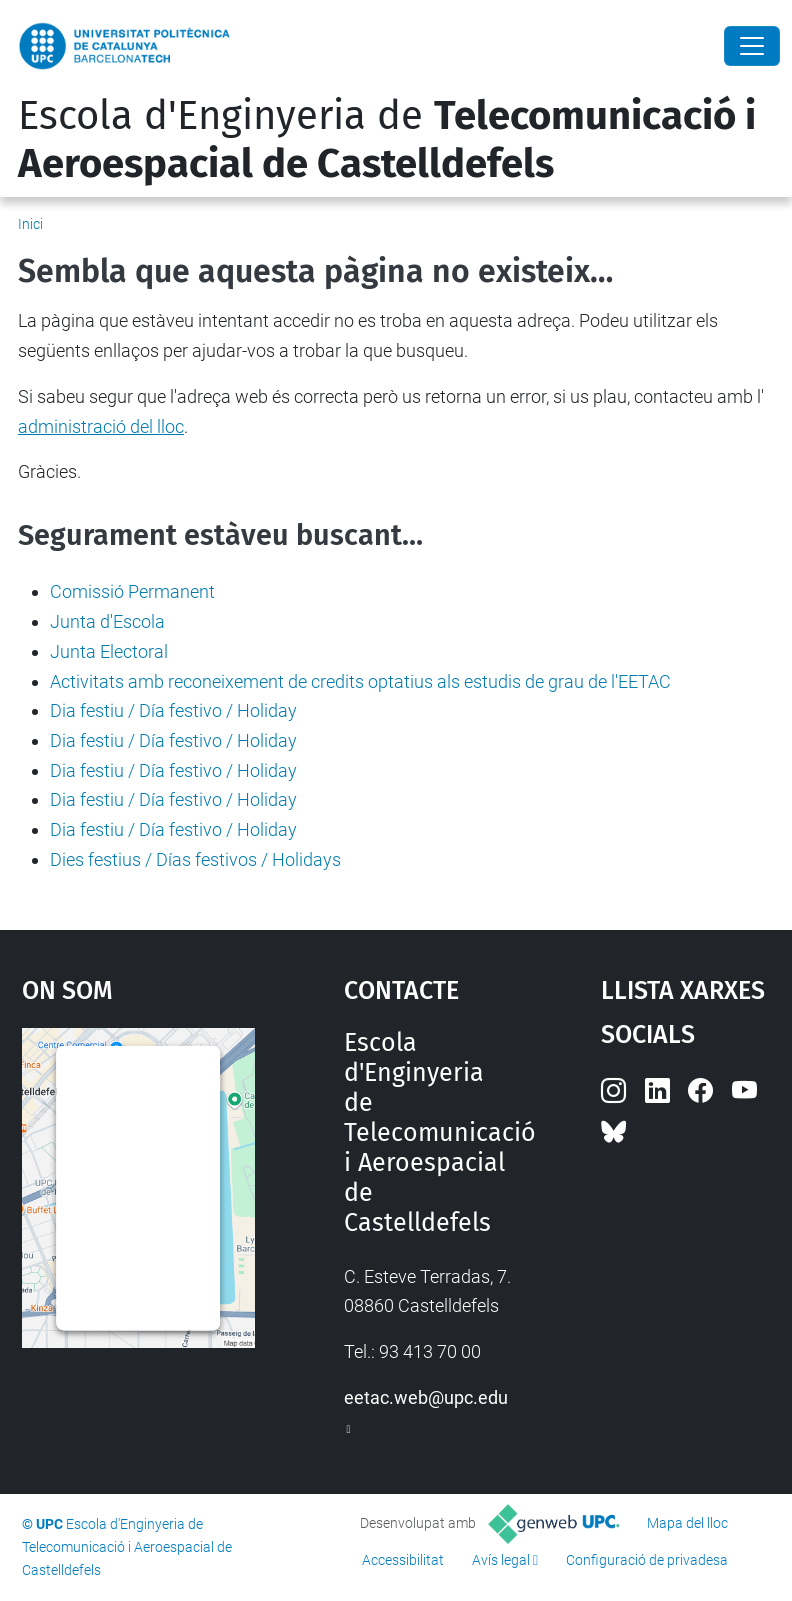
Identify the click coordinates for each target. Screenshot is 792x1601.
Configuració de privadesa (647, 1560)
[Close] (752, 46)
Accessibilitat (403, 1560)
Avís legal (501, 1560)
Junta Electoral (109, 651)
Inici (30, 224)
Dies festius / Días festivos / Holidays (195, 859)
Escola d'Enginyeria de (387, 140)
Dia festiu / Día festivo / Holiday (173, 710)
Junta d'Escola (107, 621)
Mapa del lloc (687, 1523)
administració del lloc (101, 426)
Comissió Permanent (132, 591)
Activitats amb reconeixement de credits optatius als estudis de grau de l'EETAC (360, 681)
